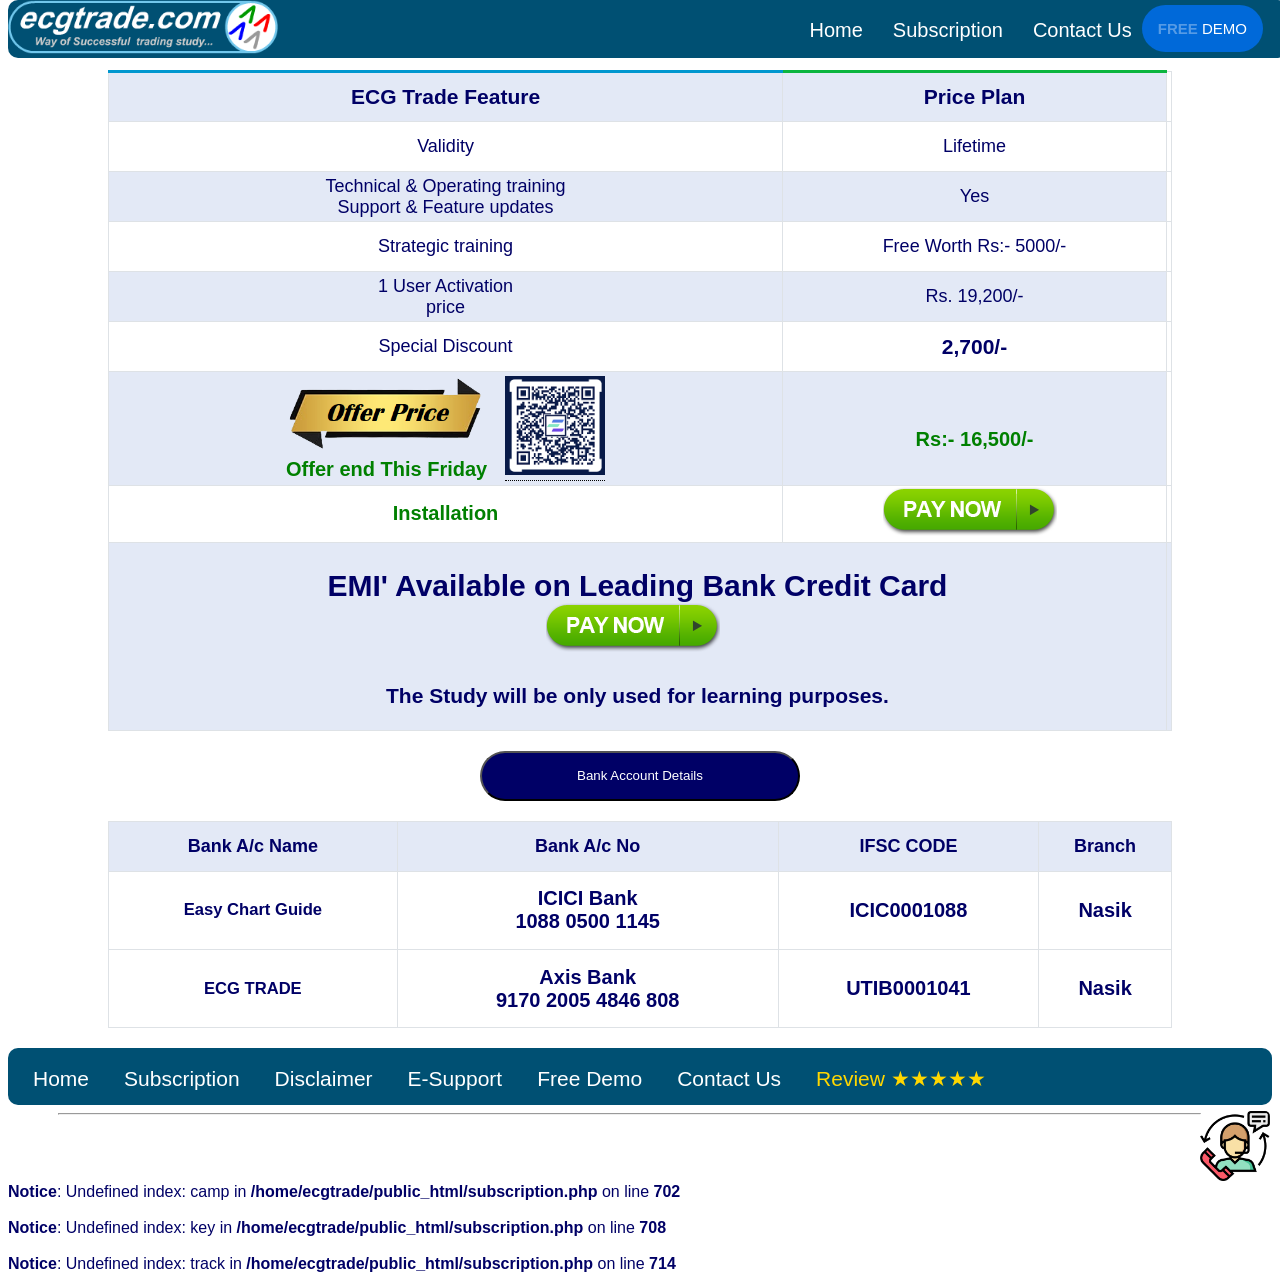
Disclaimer (324, 1078)
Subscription (948, 30)
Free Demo (589, 1078)
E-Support (455, 1078)
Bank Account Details (640, 775)
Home (835, 30)
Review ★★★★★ (901, 1078)
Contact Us (1082, 30)
